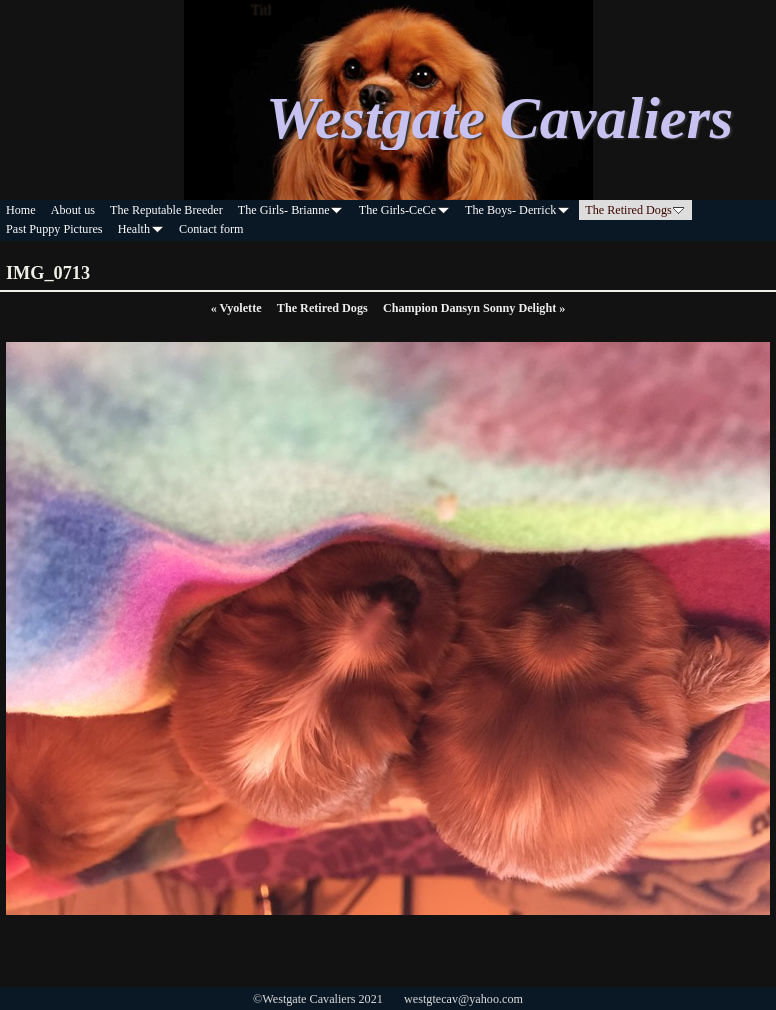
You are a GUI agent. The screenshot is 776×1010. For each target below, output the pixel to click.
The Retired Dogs (322, 308)
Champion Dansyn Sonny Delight (474, 308)
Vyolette (236, 308)
